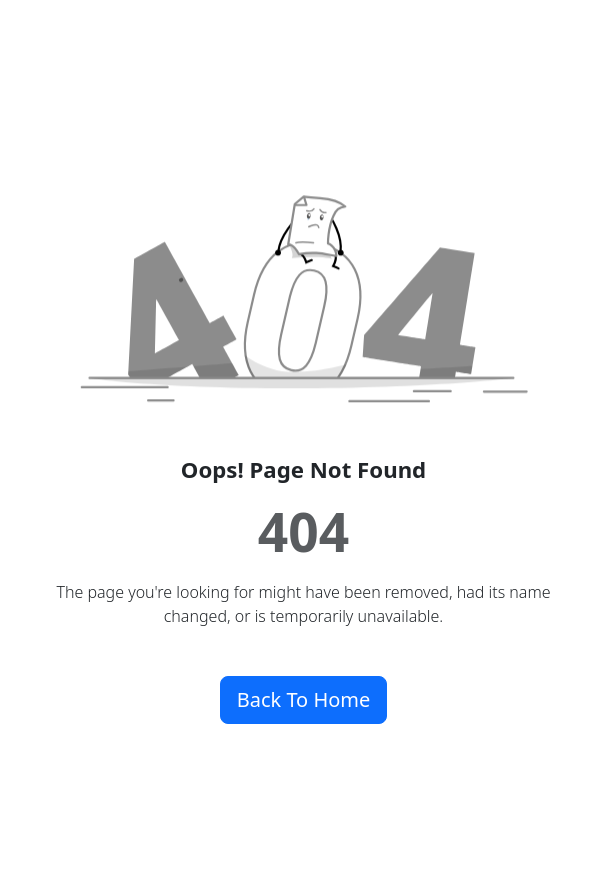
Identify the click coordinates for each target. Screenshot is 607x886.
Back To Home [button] (304, 699)
